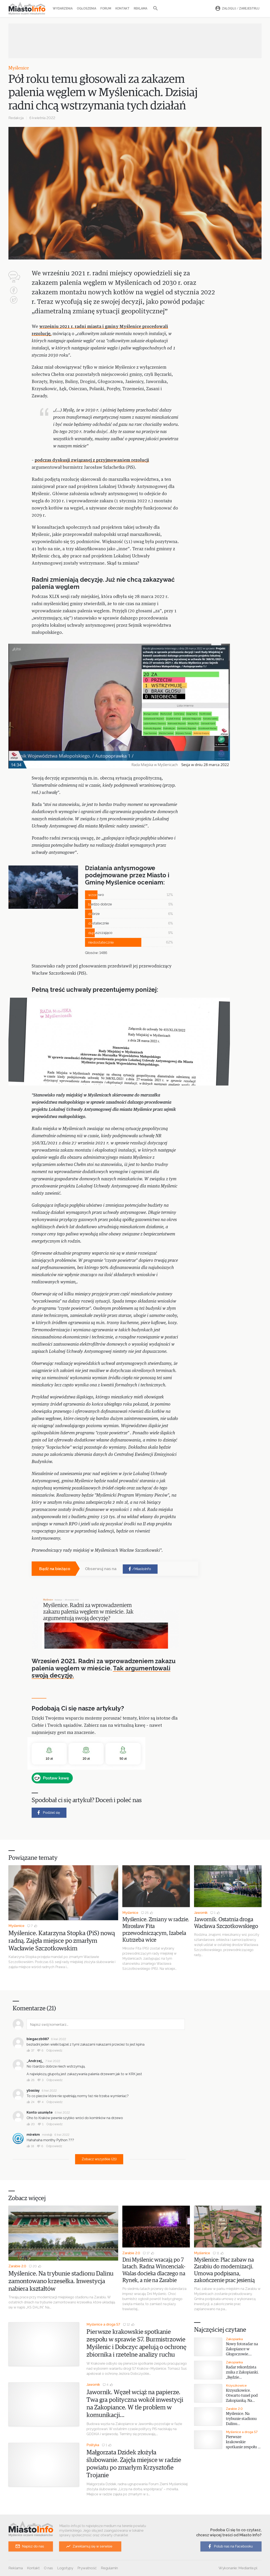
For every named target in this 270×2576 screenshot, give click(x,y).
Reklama (140, 8)
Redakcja (16, 118)
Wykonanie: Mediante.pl (238, 2568)
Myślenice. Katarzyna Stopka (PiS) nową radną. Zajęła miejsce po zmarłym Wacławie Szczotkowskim (61, 1941)
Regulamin (109, 2568)
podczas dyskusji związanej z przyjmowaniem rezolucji (92, 460)
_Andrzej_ (35, 2061)
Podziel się (48, 1813)
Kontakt (122, 8)
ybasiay (33, 2090)
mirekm (33, 2135)
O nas (48, 2568)
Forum (105, 8)
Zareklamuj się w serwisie (89, 2546)
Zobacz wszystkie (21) (99, 2159)
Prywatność (87, 2568)
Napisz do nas (29, 2546)
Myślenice (18, 68)
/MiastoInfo (139, 1569)
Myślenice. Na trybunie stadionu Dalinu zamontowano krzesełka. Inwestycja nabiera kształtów (60, 2281)
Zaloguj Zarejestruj (236, 8)
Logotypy (65, 2568)
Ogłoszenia (86, 8)
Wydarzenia (63, 8)
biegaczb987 (38, 2039)
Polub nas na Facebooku (230, 2546)
